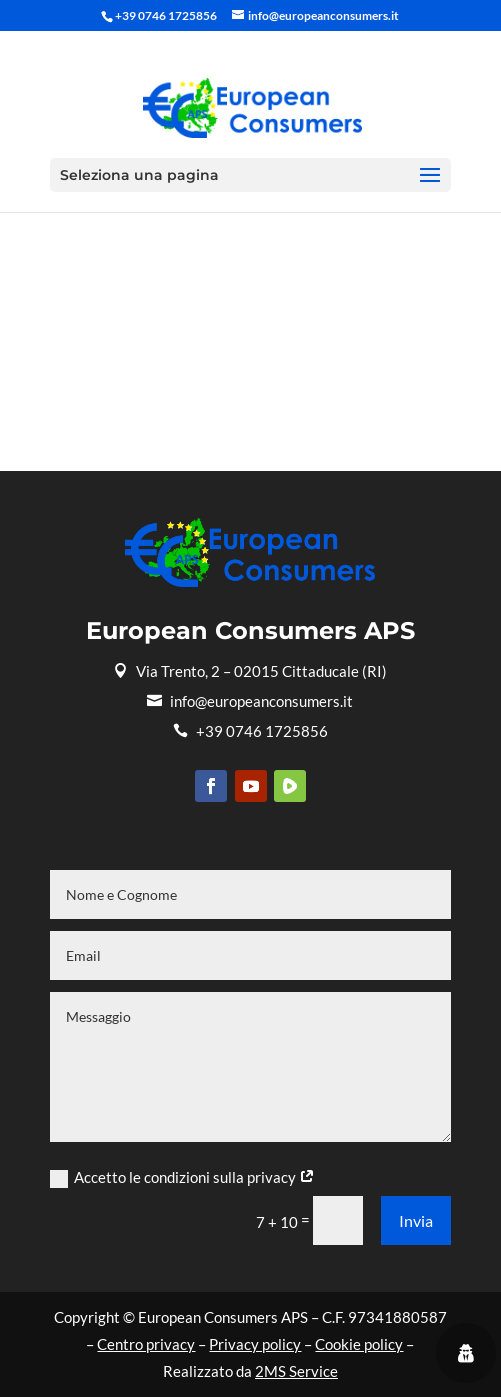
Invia (416, 1220)
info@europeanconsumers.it (250, 701)
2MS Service (296, 1371)
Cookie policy (359, 1344)
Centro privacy (146, 1344)
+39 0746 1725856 (250, 731)
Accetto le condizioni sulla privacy (182, 1178)
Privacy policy (255, 1344)
